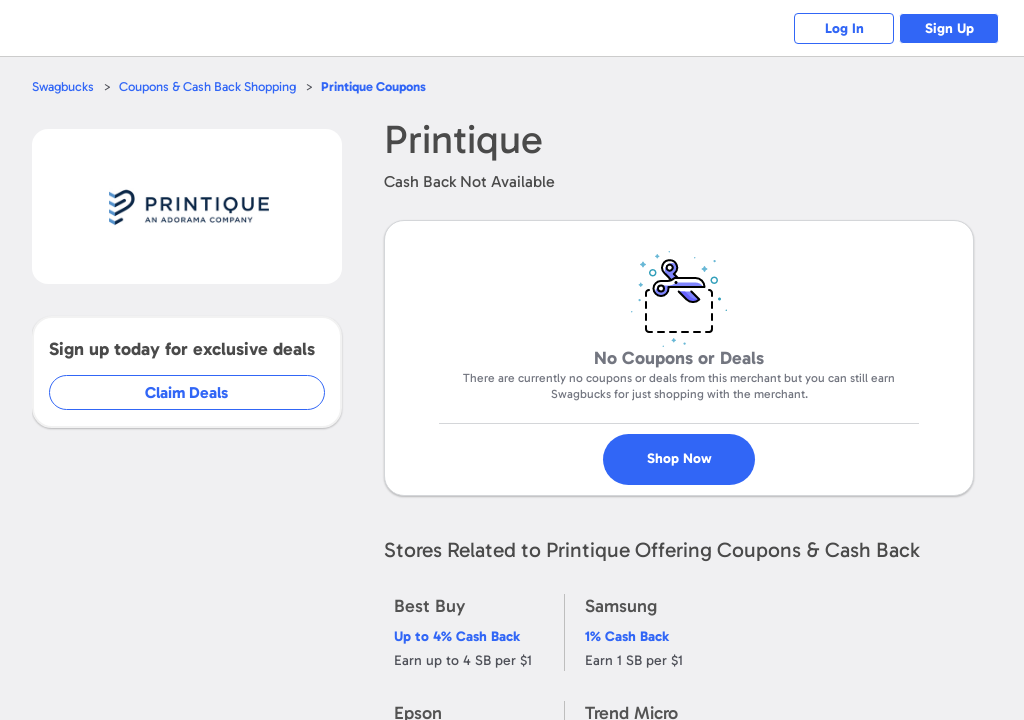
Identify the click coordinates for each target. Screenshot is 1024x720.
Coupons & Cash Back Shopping (207, 86)
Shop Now (696, 450)
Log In (844, 28)
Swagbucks (63, 86)
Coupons (373, 86)
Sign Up (949, 28)
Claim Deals (201, 392)
